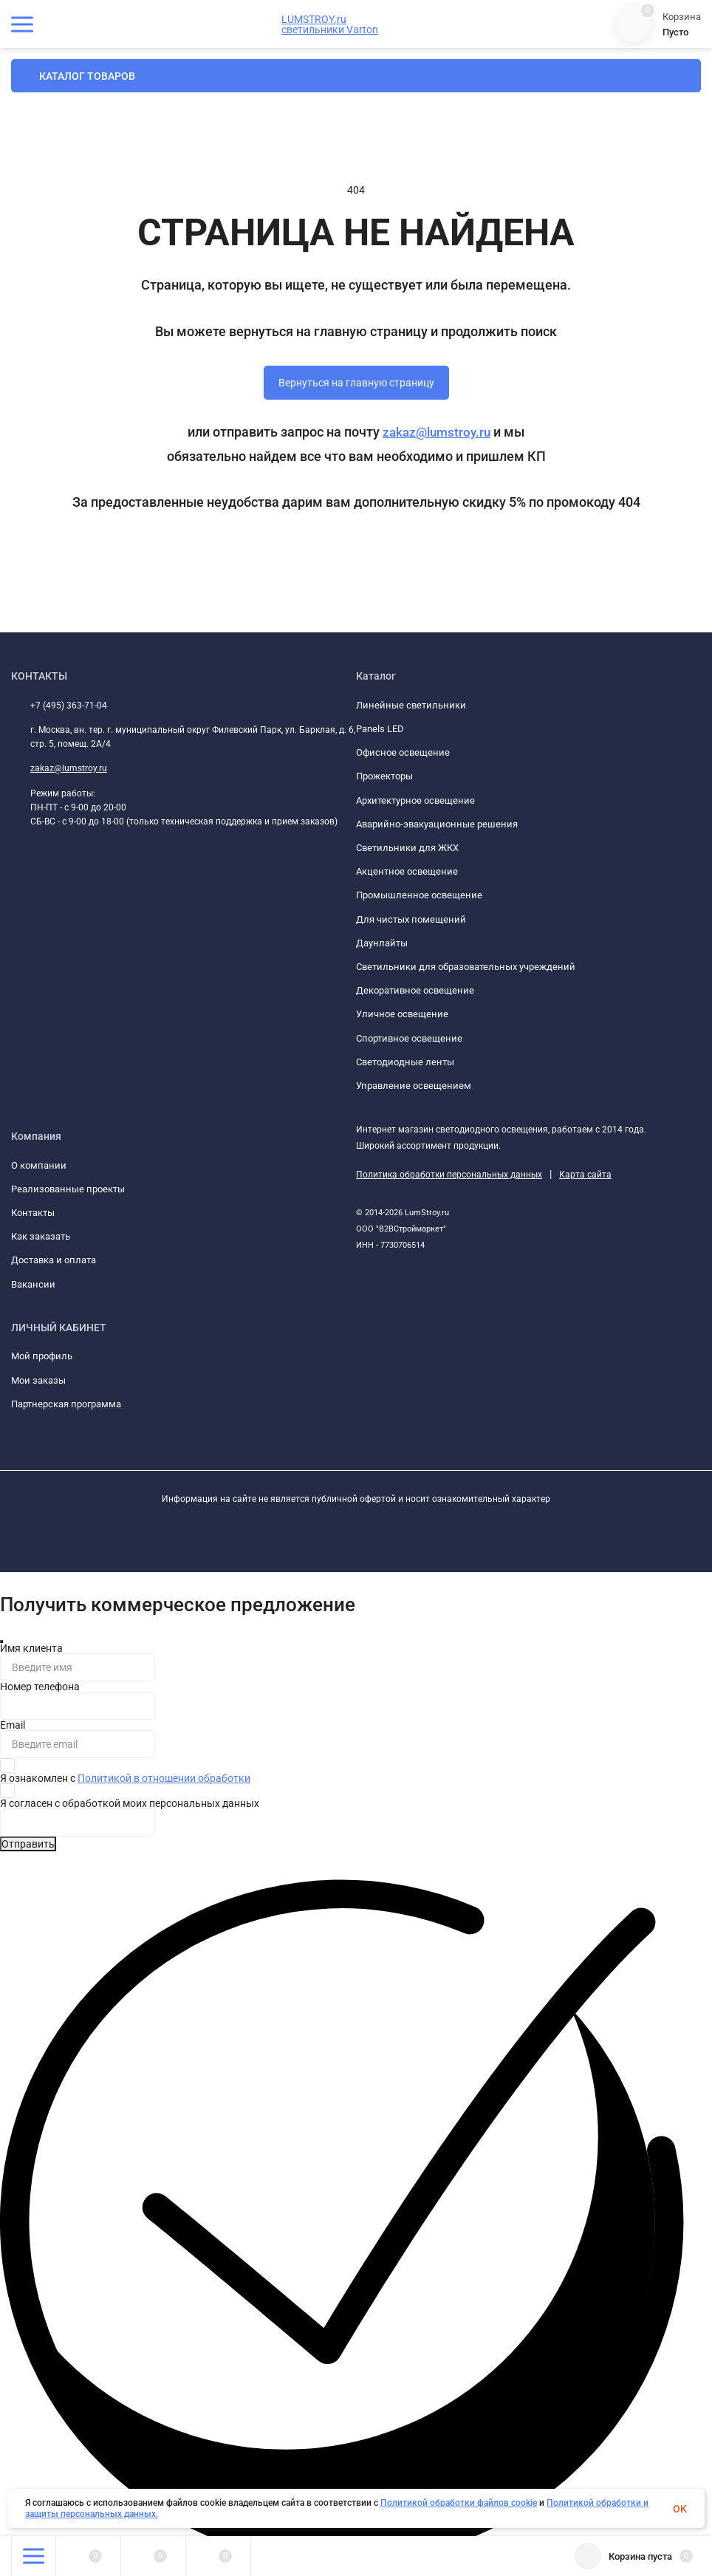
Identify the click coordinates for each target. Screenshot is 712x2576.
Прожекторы (384, 776)
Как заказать (40, 1236)
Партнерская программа (66, 1404)
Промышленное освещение (419, 895)
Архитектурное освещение (415, 800)
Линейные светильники (411, 705)
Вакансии (33, 1284)
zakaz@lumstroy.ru (436, 432)
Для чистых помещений (411, 919)
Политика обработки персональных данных (449, 1174)
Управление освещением (413, 1085)
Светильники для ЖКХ (407, 847)
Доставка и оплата (53, 1259)
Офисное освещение (403, 752)
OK (680, 2509)
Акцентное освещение (407, 871)
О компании (38, 1165)
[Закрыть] (1, 1641)
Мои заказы (38, 1380)
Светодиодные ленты (405, 1061)
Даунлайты (382, 943)
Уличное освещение (402, 1013)
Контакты (33, 1212)
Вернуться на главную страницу (356, 383)
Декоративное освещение (415, 990)
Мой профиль (41, 1356)
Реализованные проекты (68, 1189)
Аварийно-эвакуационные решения (437, 824)
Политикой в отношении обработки (164, 1778)
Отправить (28, 1844)
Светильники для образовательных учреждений (465, 966)
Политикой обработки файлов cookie (458, 2503)
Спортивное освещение (409, 1038)
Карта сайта (585, 1174)
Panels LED (380, 728)
